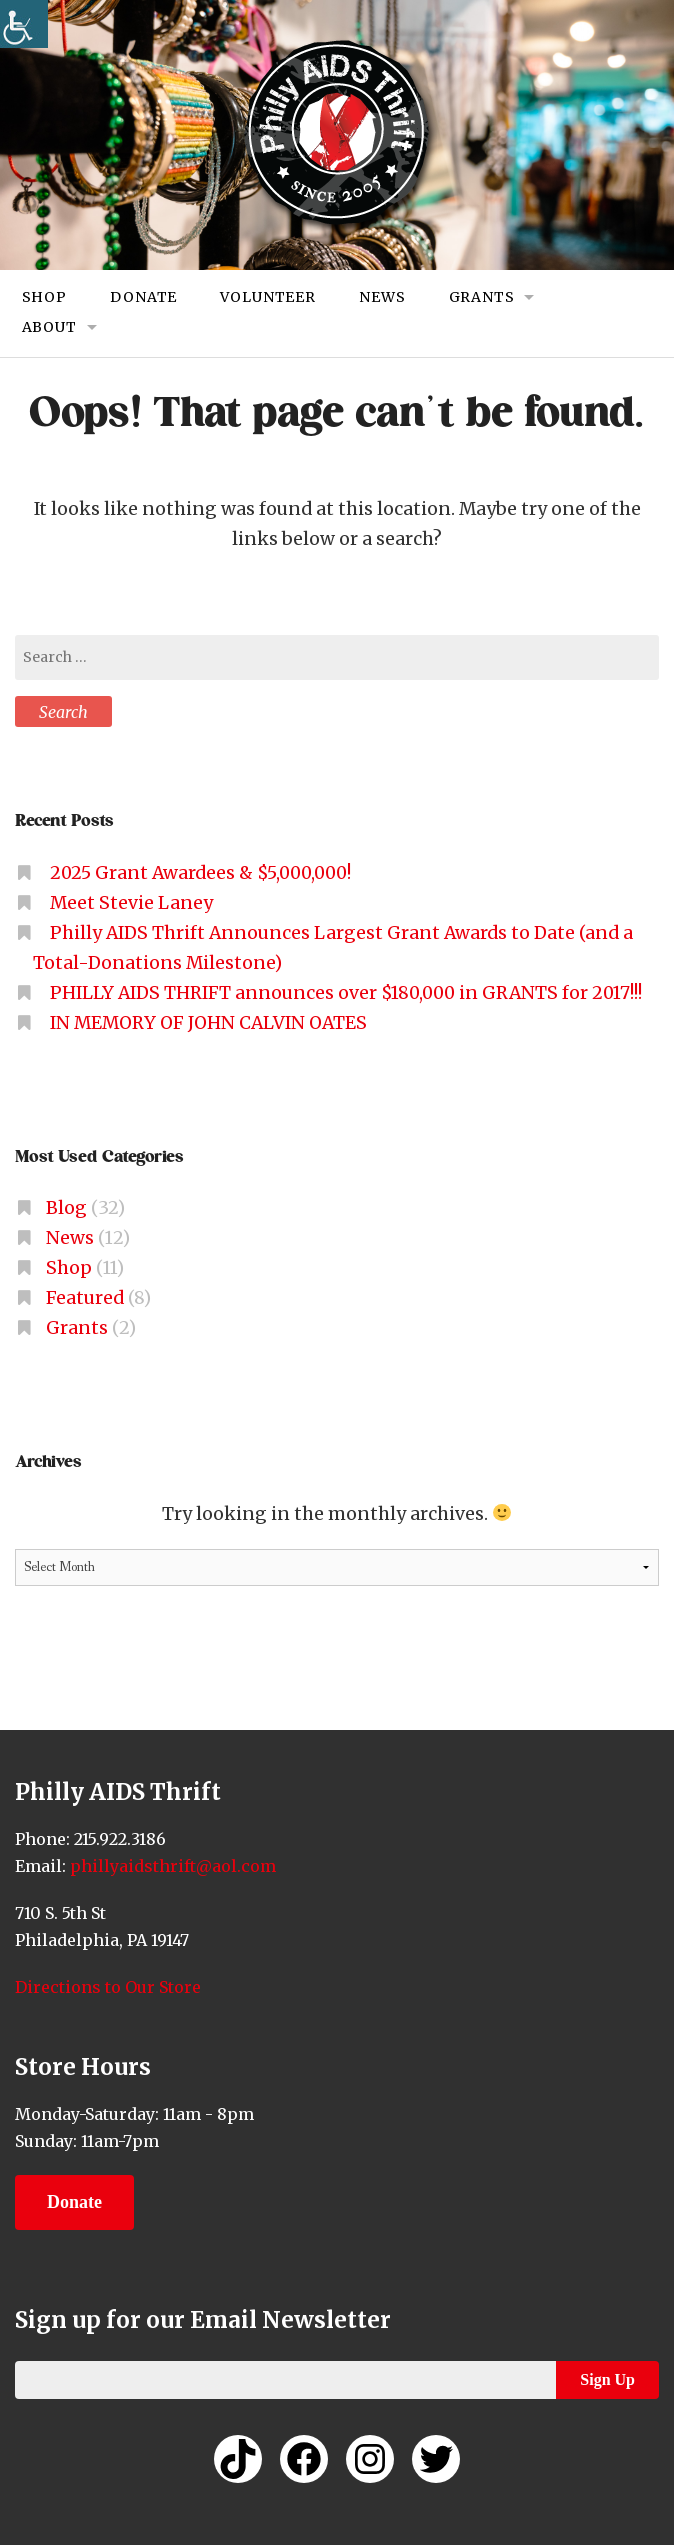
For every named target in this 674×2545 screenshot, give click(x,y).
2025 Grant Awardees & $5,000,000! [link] (200, 873)
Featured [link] (85, 1298)
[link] (24, 24)
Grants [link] (482, 297)
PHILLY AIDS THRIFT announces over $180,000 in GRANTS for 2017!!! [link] (346, 992)
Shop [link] (44, 297)
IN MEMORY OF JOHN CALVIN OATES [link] (208, 1022)
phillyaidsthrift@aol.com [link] (171, 1865)
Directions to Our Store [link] (108, 1987)
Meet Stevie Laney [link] (131, 903)
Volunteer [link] (269, 297)
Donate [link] (143, 297)
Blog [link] (66, 1208)
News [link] (383, 297)
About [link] (49, 327)
